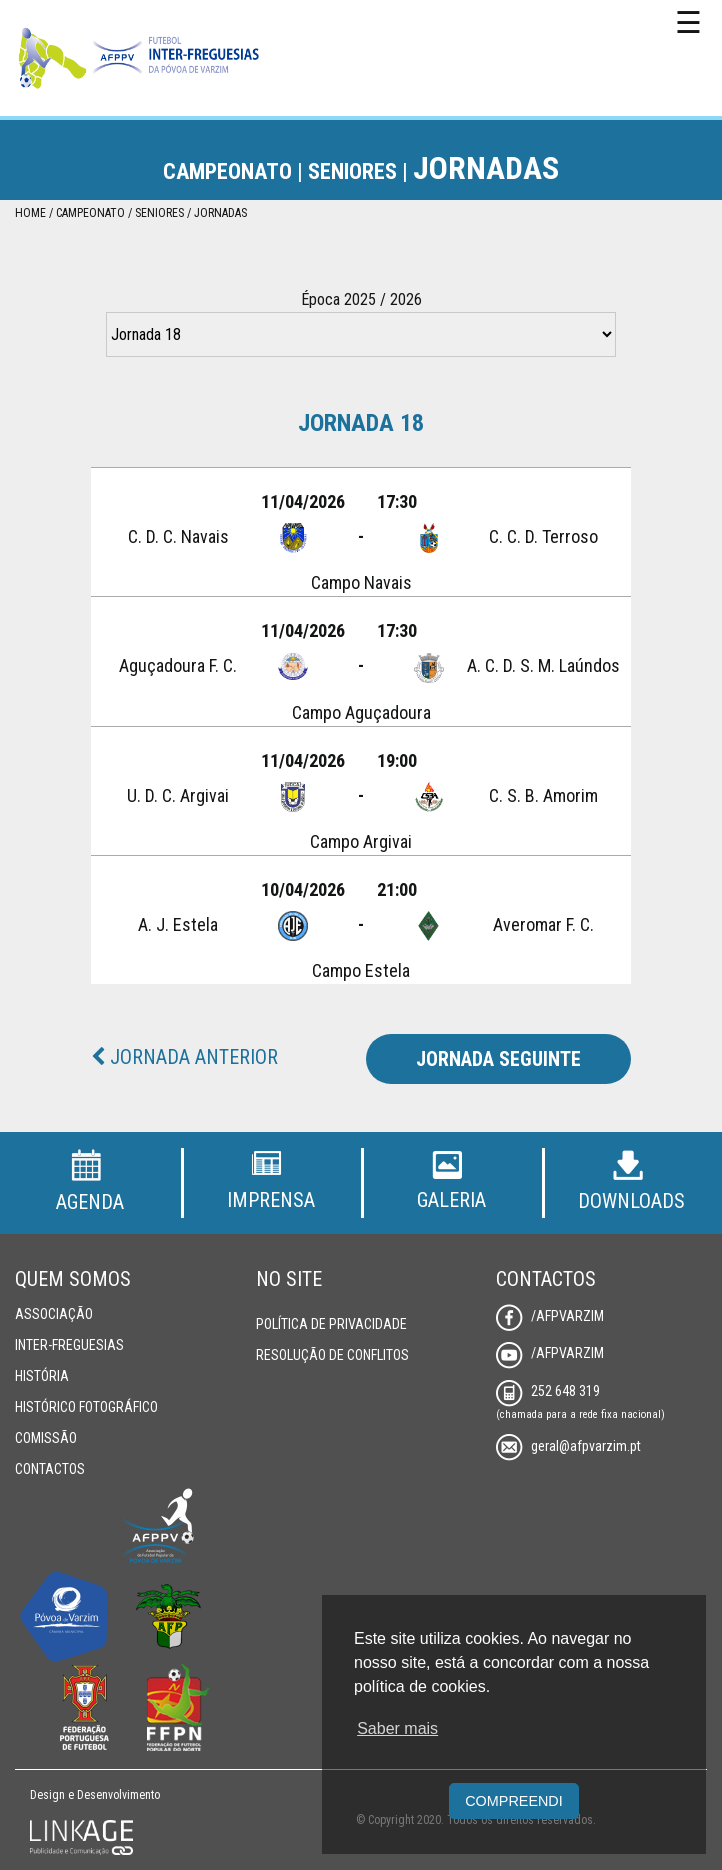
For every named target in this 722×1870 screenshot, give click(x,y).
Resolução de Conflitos (332, 1355)
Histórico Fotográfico (86, 1407)
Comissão (46, 1438)
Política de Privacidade (331, 1324)
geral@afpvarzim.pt (568, 1446)
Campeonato (90, 213)
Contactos (50, 1469)
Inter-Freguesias (69, 1345)
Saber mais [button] (397, 1728)
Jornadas (220, 213)
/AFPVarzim (550, 1316)
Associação (54, 1314)
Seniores (159, 213)
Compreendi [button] (514, 1801)
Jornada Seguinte (498, 1059)
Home (30, 213)
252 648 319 (548, 1391)
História (42, 1376)
